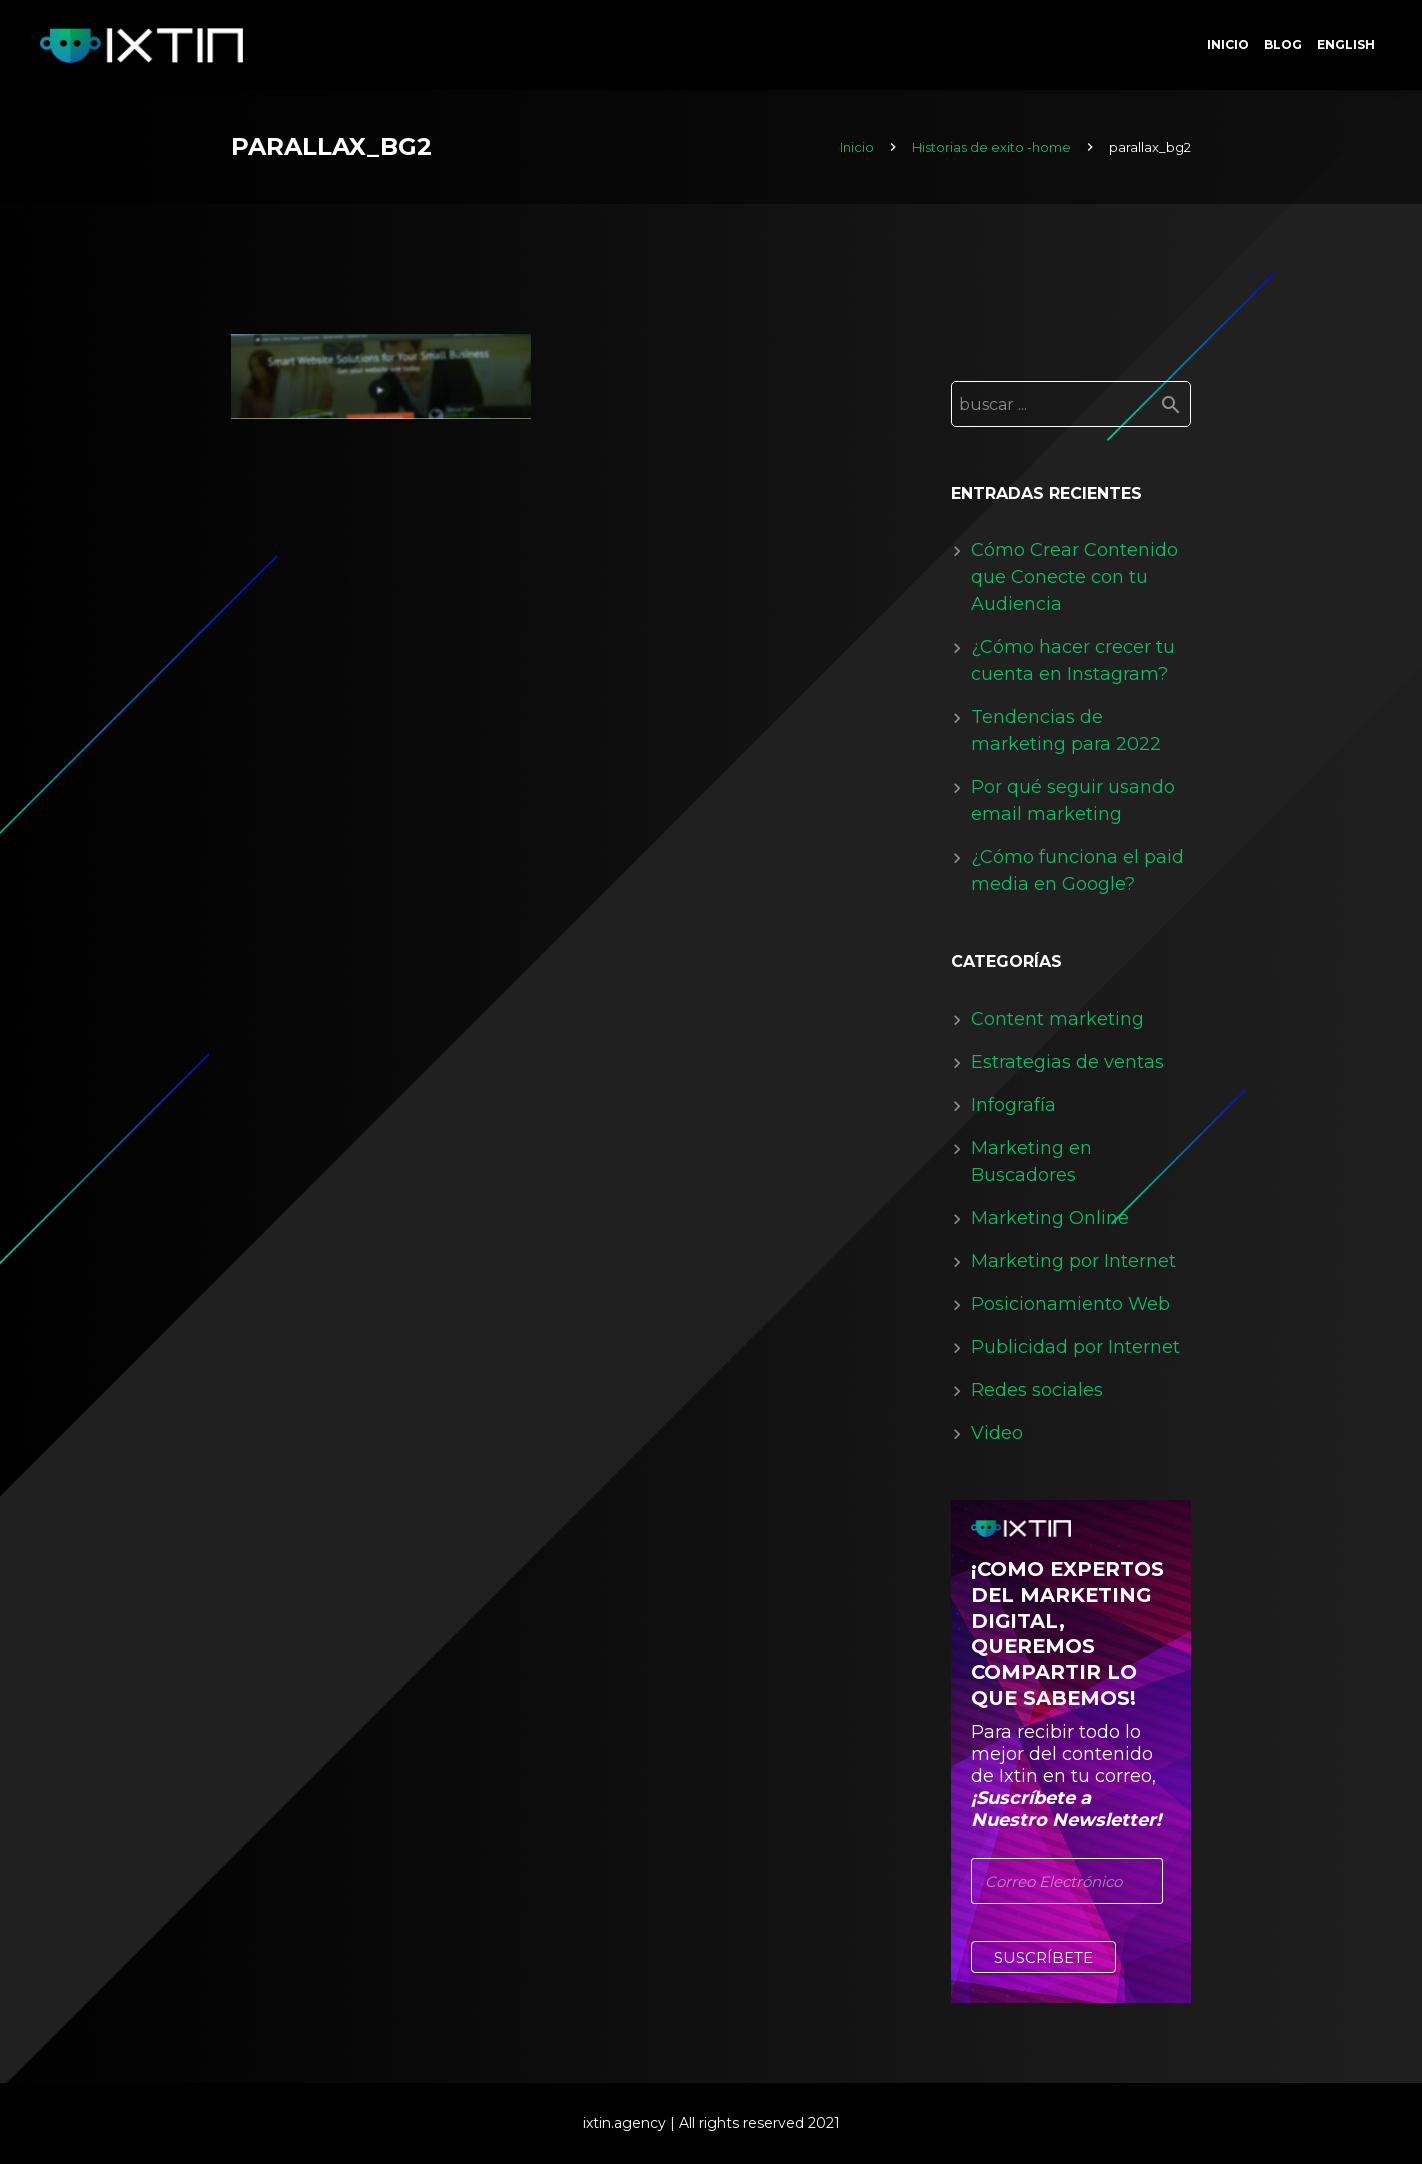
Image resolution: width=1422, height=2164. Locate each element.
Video (997, 1433)
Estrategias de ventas (1067, 1062)
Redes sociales (1037, 1390)
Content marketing (1057, 1019)
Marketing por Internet (1073, 1261)
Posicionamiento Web (1070, 1304)
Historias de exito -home (991, 147)
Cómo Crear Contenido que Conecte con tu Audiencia (1074, 577)
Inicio (857, 147)
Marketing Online (1050, 1218)
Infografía (1013, 1105)
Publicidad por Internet (1075, 1347)
